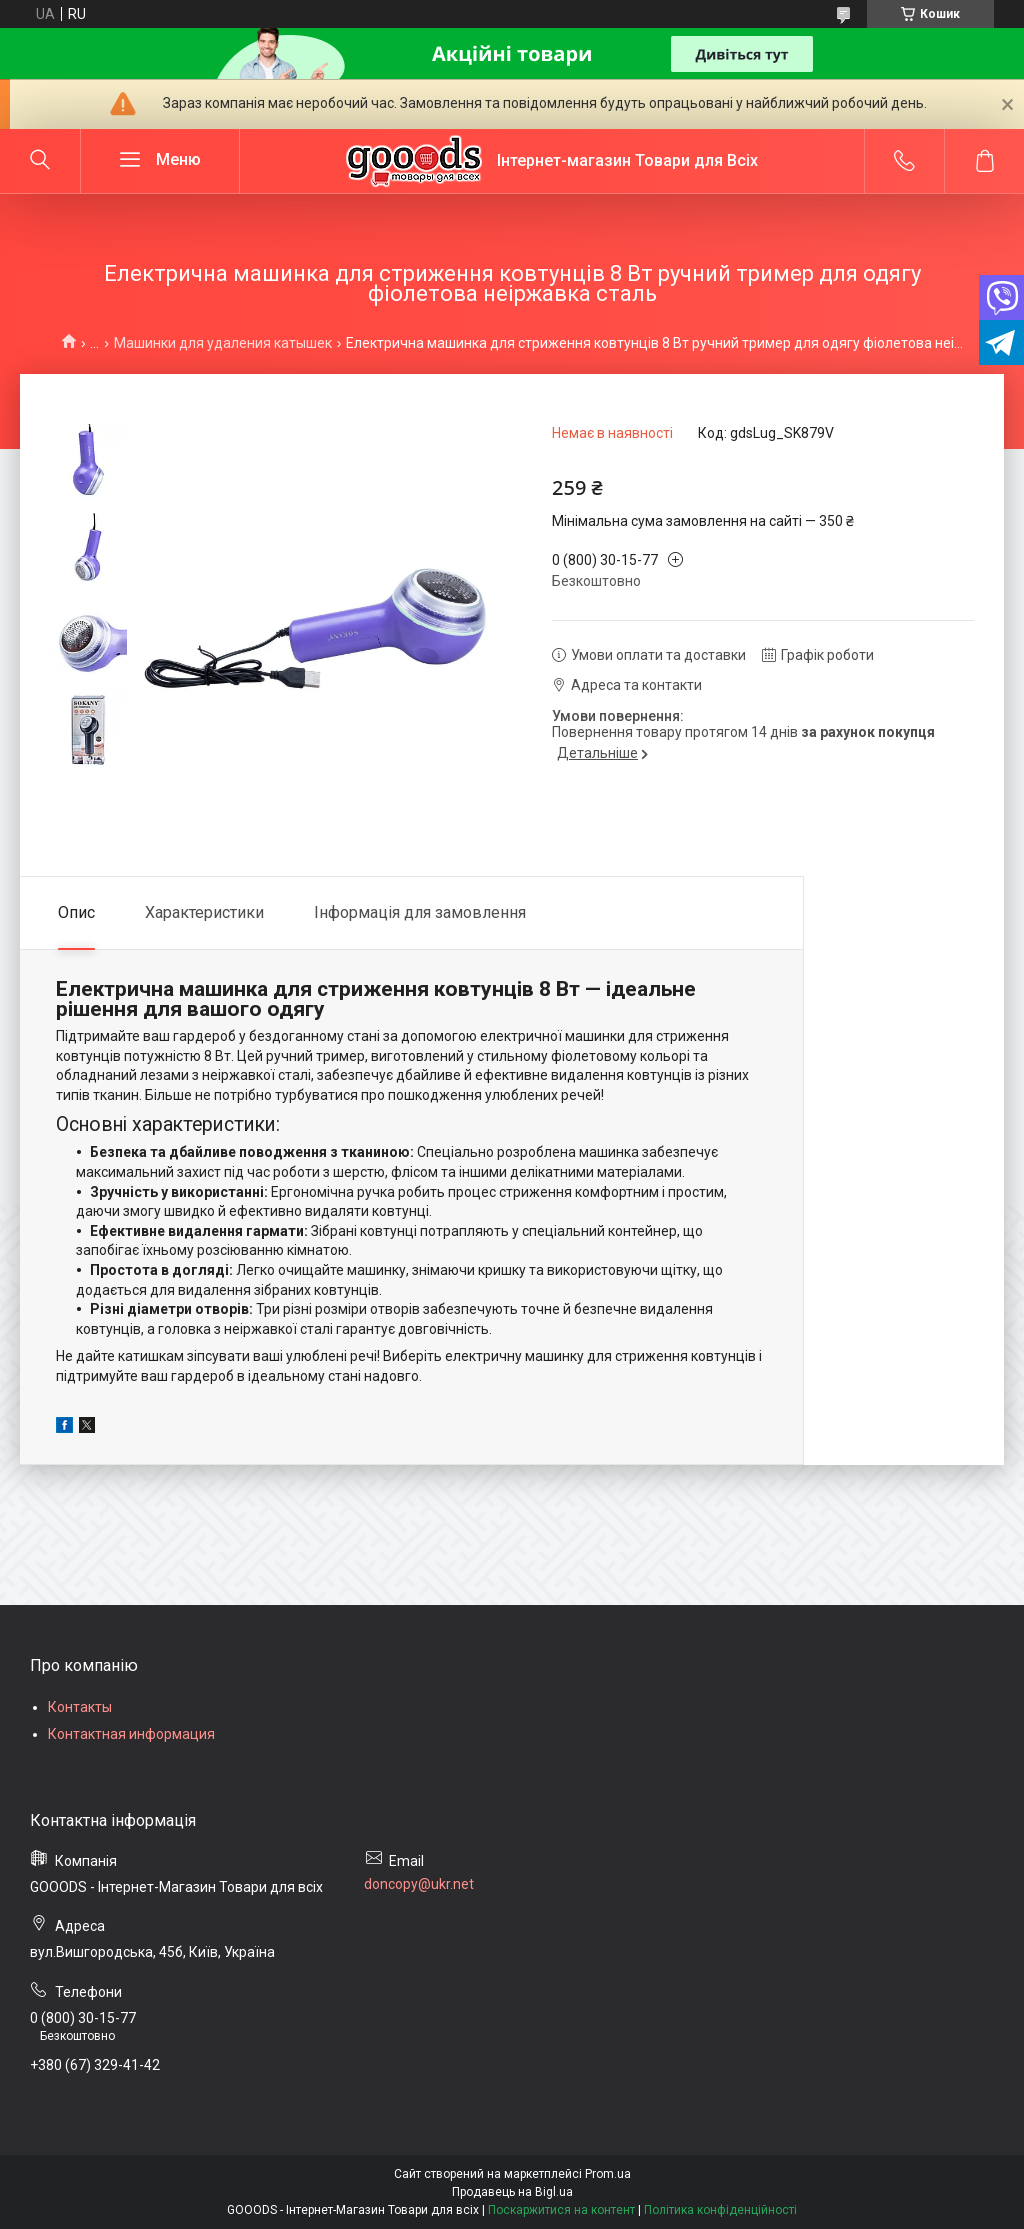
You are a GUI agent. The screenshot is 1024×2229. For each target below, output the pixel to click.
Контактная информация (131, 1734)
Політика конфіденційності (720, 2210)
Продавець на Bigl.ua (512, 2192)
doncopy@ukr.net (419, 1884)
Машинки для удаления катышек (223, 343)
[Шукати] (40, 161)
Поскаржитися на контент (561, 2210)
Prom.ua (608, 2174)
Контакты (80, 1707)
